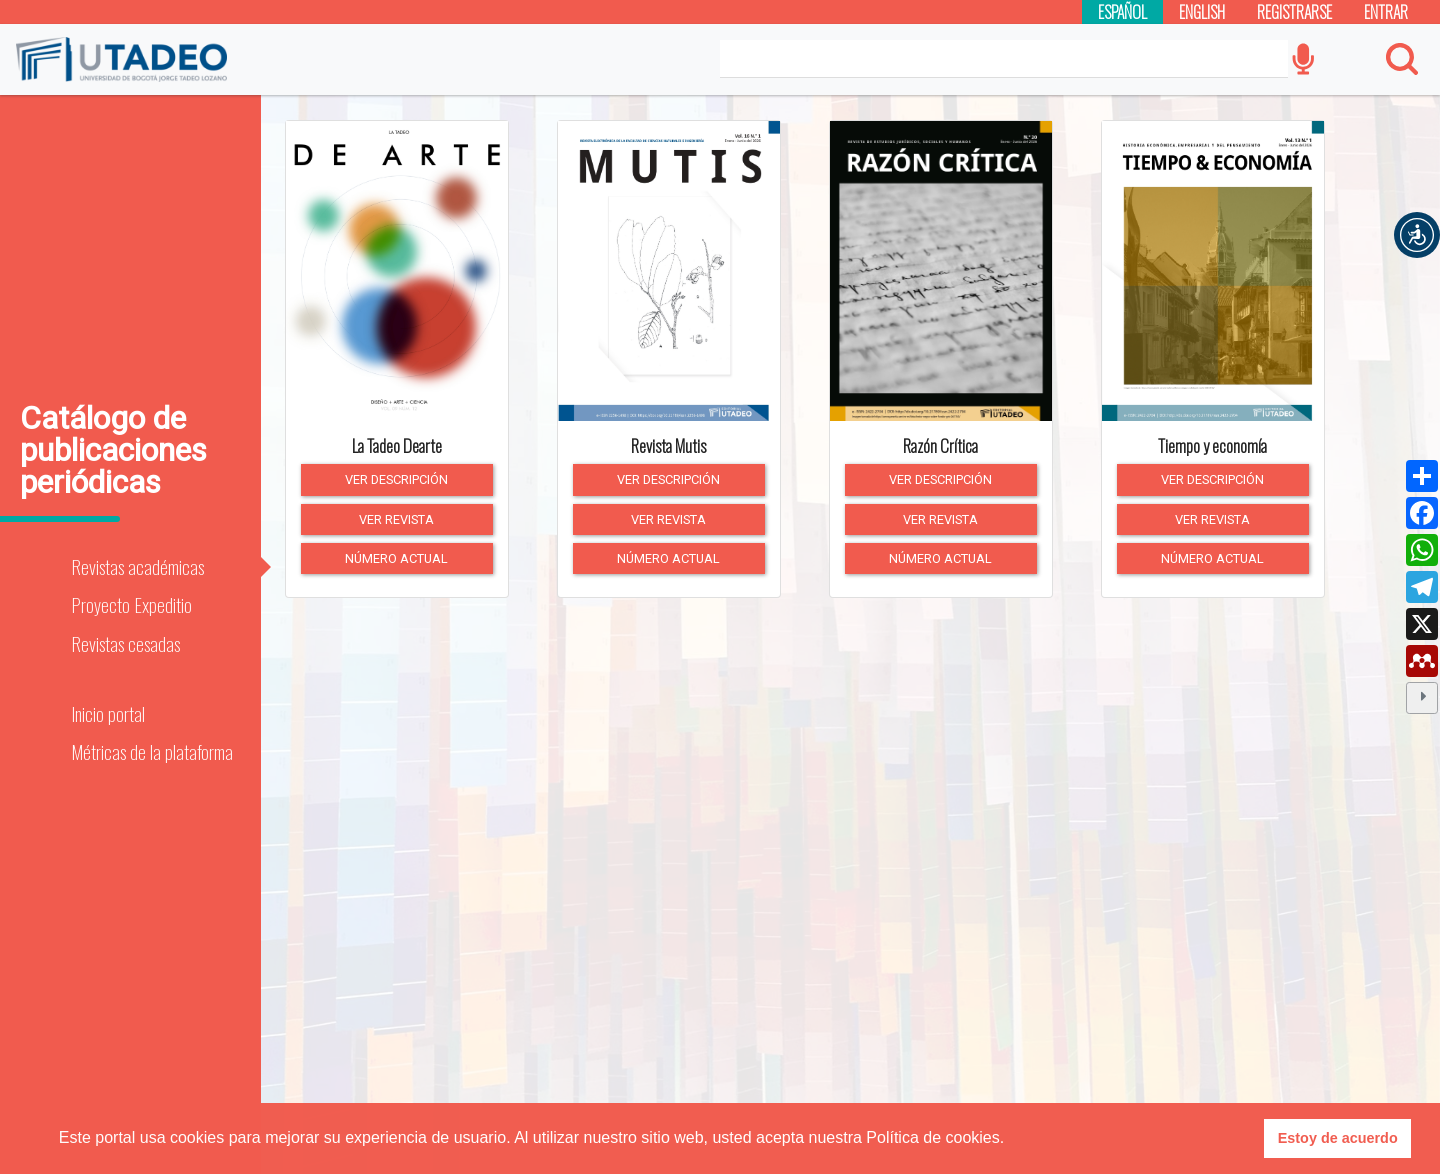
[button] (1417, 235)
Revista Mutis (668, 446)
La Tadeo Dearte (397, 446)
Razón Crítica (940, 446)
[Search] (1004, 59)
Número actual (396, 558)
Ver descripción (396, 479)
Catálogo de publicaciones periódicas (113, 450)
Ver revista (396, 519)
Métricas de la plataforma (152, 751)
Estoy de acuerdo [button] (1338, 1138)
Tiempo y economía (1212, 446)
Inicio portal (108, 713)
